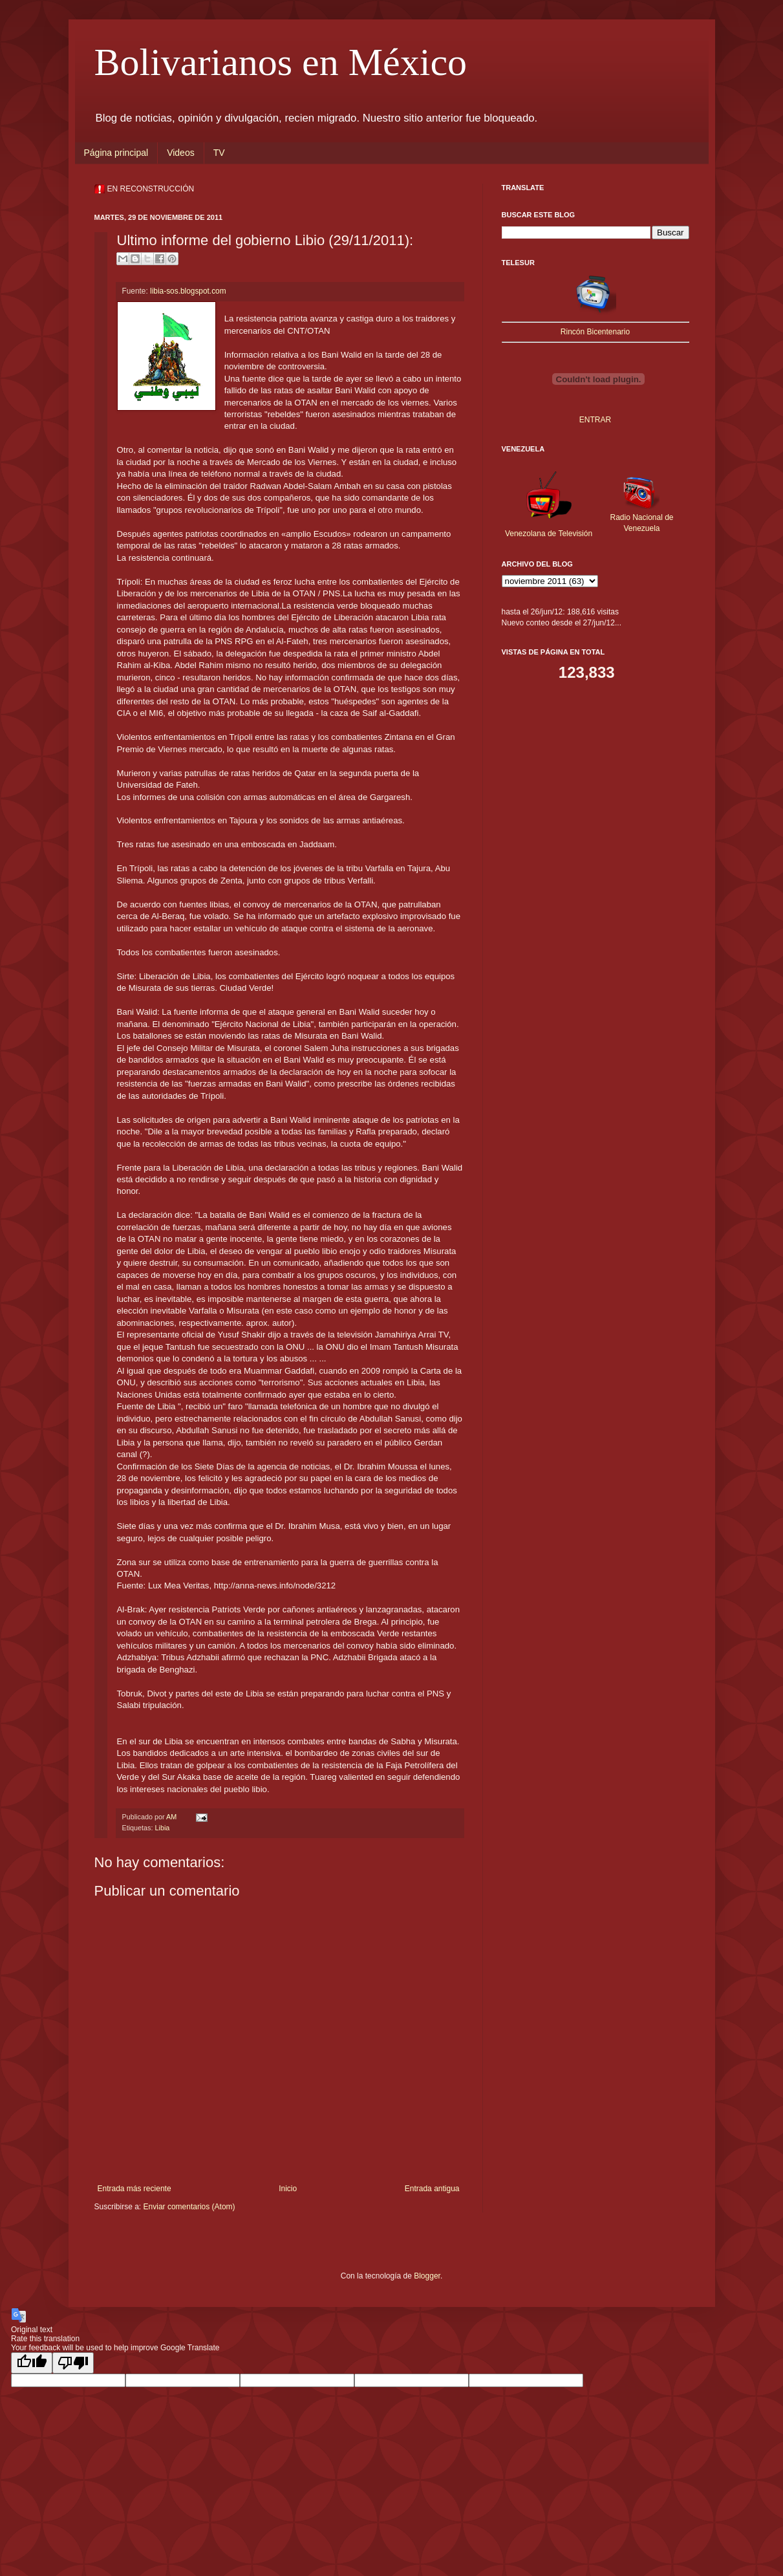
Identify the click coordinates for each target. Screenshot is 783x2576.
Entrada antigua (432, 2188)
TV (219, 152)
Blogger (427, 2275)
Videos (181, 152)
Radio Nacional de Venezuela (641, 517)
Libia (162, 1828)
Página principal (116, 152)
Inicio (288, 2188)
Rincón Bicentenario (595, 331)
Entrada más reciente (134, 2188)
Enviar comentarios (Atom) (189, 2206)
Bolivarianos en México (280, 62)
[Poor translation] (73, 2363)
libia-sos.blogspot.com (188, 291)
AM (172, 1817)
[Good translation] (31, 2363)
